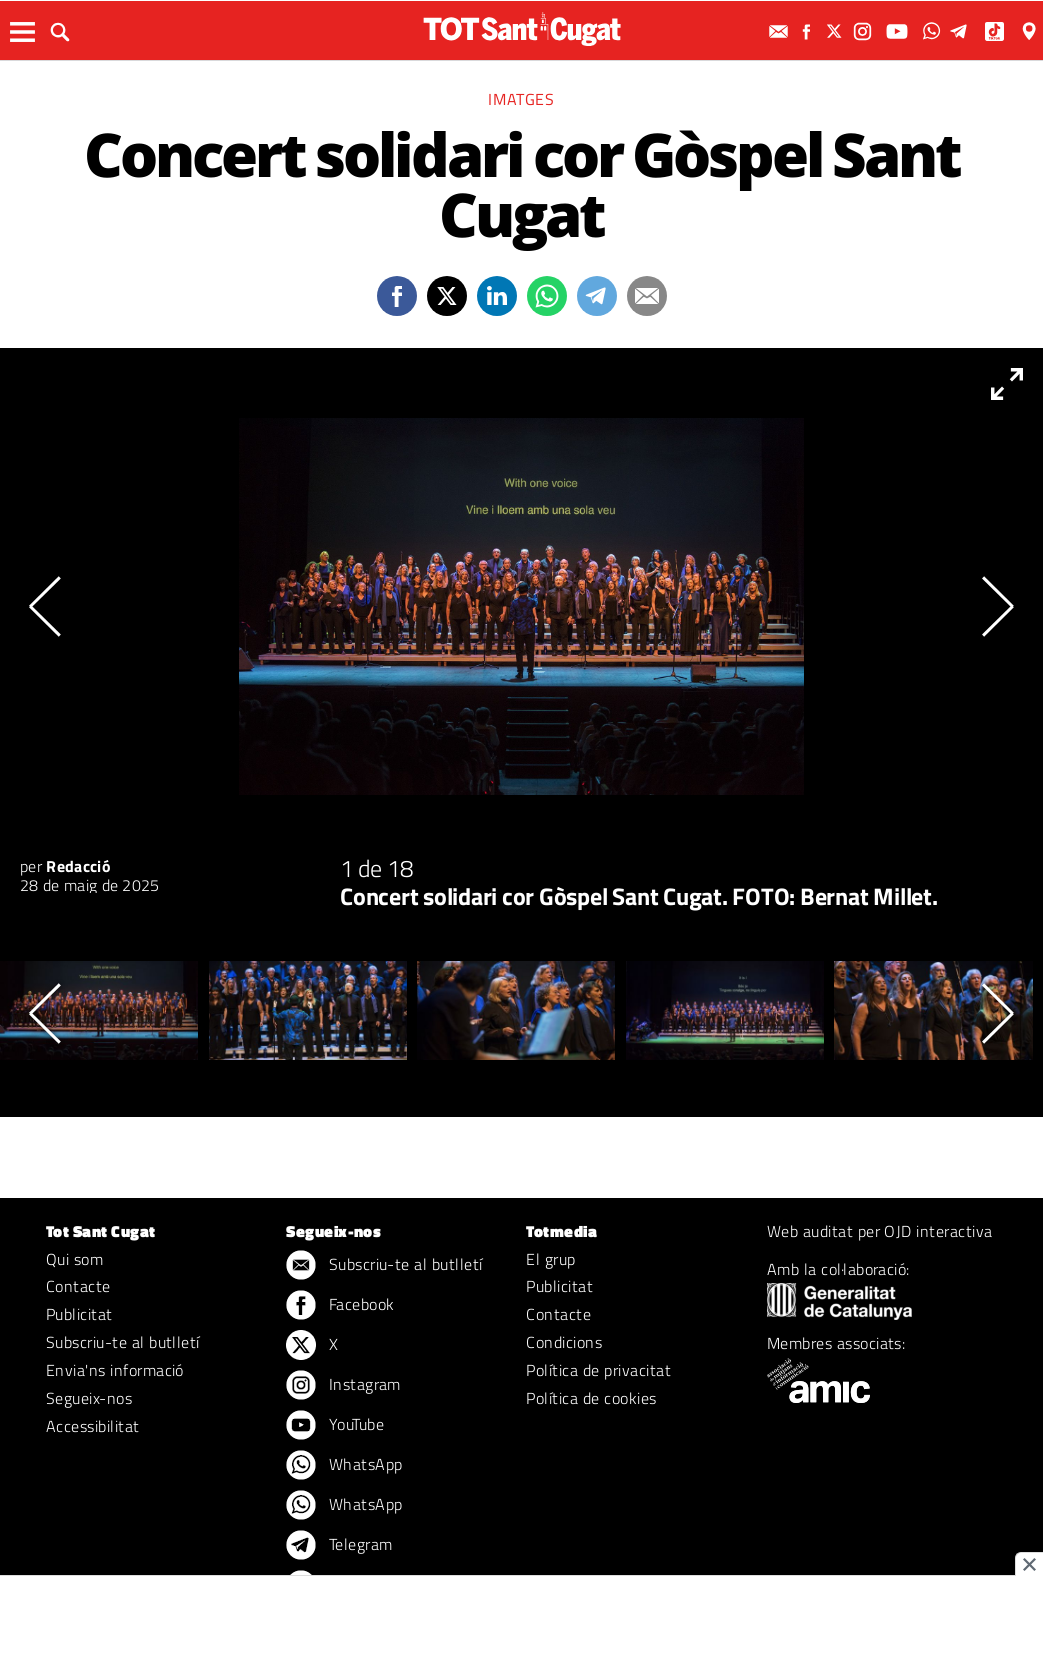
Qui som (74, 1259)
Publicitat (79, 1314)
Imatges (521, 99)
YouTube (335, 1426)
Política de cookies (591, 1398)
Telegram (339, 1546)
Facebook (340, 1306)
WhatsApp (344, 1466)
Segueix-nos (89, 1398)
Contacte (78, 1286)
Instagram (343, 1386)
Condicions (564, 1342)
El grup (550, 1259)
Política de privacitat (598, 1370)
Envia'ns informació (115, 1370)
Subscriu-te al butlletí (123, 1342)
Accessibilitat (93, 1426)
